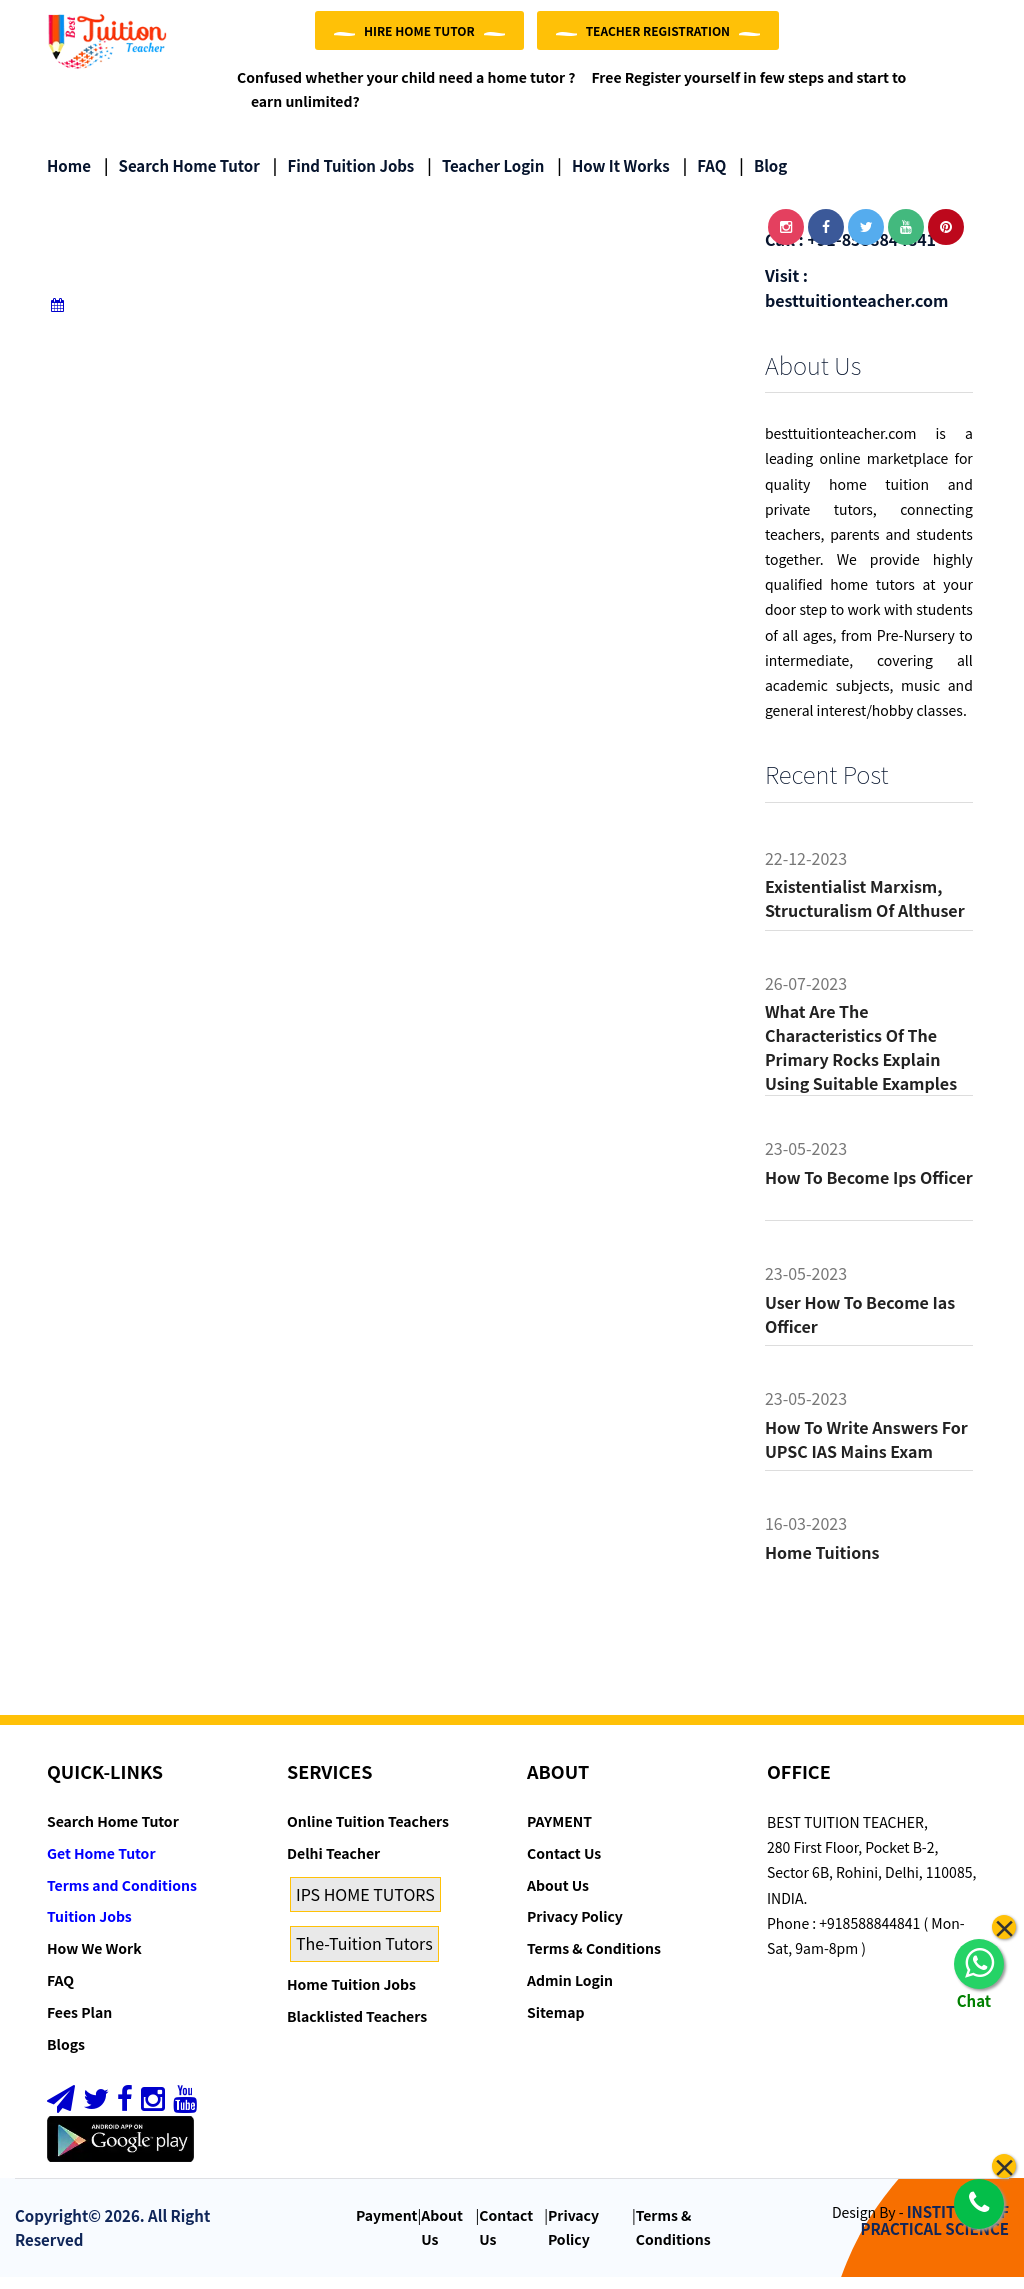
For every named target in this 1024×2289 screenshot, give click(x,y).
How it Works (613, 177)
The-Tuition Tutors (364, 1956)
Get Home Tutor (101, 1866)
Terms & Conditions (594, 1961)
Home (69, 177)
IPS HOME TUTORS (365, 1906)
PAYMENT (559, 1834)
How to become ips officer (869, 1190)
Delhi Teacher (333, 1866)
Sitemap (555, 2025)
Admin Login (570, 1993)
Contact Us (564, 1866)
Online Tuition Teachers (368, 1834)
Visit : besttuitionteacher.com (856, 300)
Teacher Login (485, 177)
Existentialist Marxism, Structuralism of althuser (865, 911)
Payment (387, 2228)
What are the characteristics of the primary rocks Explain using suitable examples (861, 1060)
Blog (763, 177)
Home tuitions (822, 1565)
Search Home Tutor (182, 177)
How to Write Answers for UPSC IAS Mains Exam (866, 1452)
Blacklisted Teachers (357, 2029)
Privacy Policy (575, 1929)
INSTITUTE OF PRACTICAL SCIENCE (935, 2233)
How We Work (94, 1961)
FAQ (705, 177)
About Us (558, 1897)
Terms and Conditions (122, 1897)
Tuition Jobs (89, 1929)
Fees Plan (79, 2025)
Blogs (66, 2056)
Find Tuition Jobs (343, 177)
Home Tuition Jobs (351, 1997)
